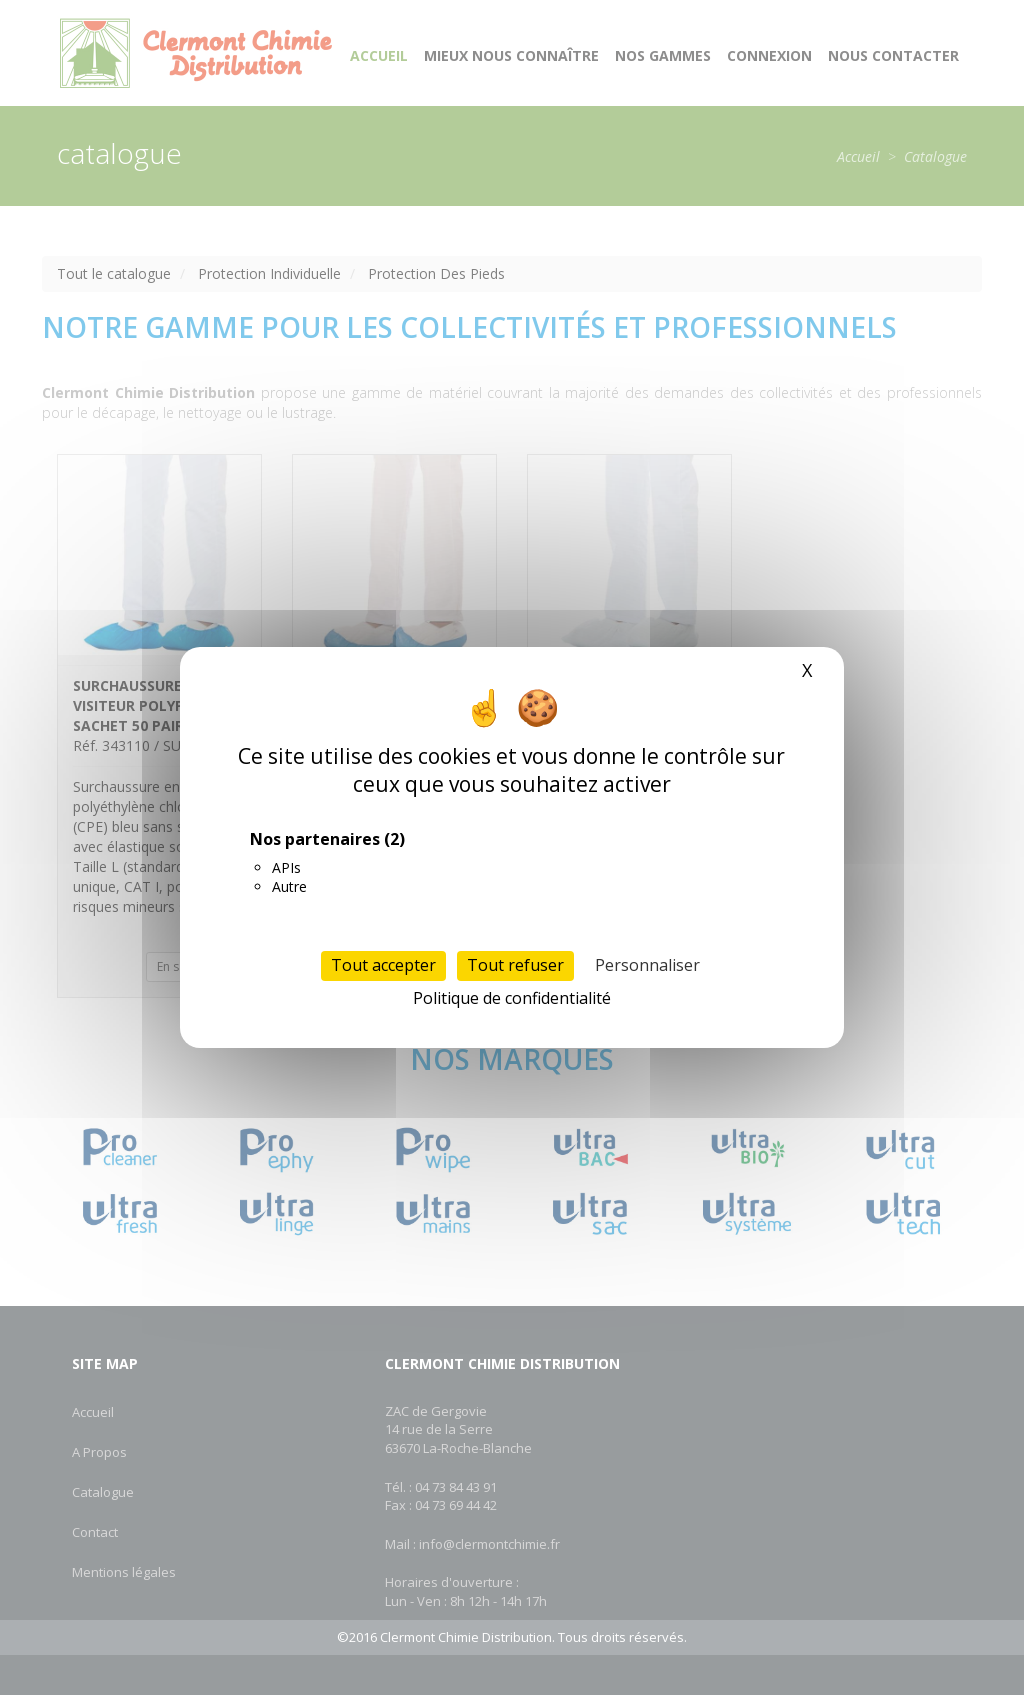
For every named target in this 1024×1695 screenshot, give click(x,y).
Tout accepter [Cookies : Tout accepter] (383, 965)
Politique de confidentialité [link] (512, 998)
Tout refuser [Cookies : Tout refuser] (515, 965)
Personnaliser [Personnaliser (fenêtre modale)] (647, 965)
